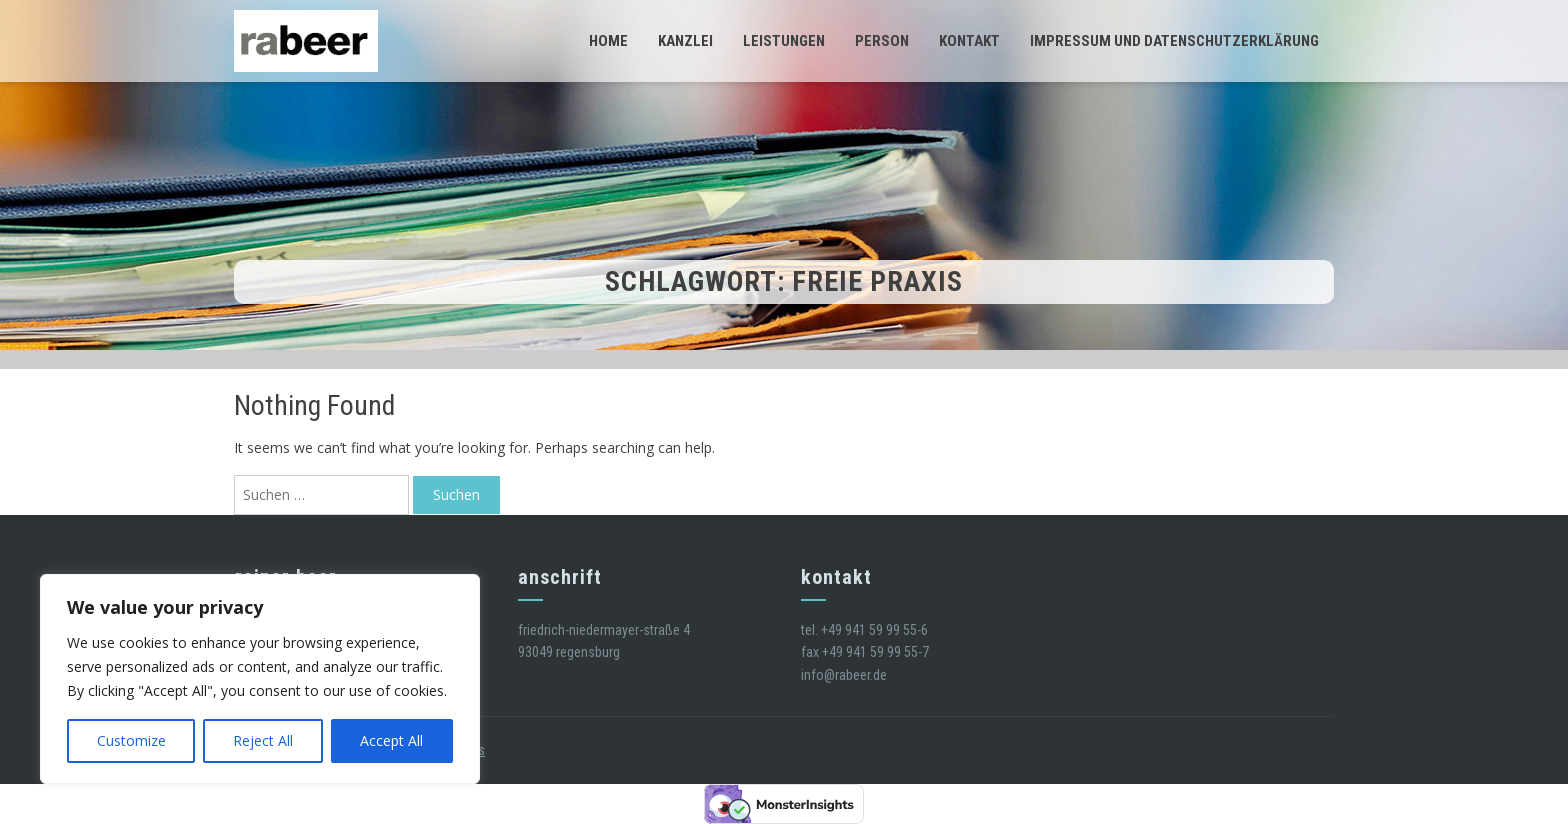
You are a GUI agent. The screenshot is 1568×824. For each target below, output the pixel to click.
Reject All (263, 740)
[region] (260, 679)
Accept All (391, 740)
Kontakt (969, 41)
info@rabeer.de (844, 675)
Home (608, 41)
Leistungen (784, 41)
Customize (131, 740)
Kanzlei (685, 41)
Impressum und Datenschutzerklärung (1174, 41)
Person (882, 41)
